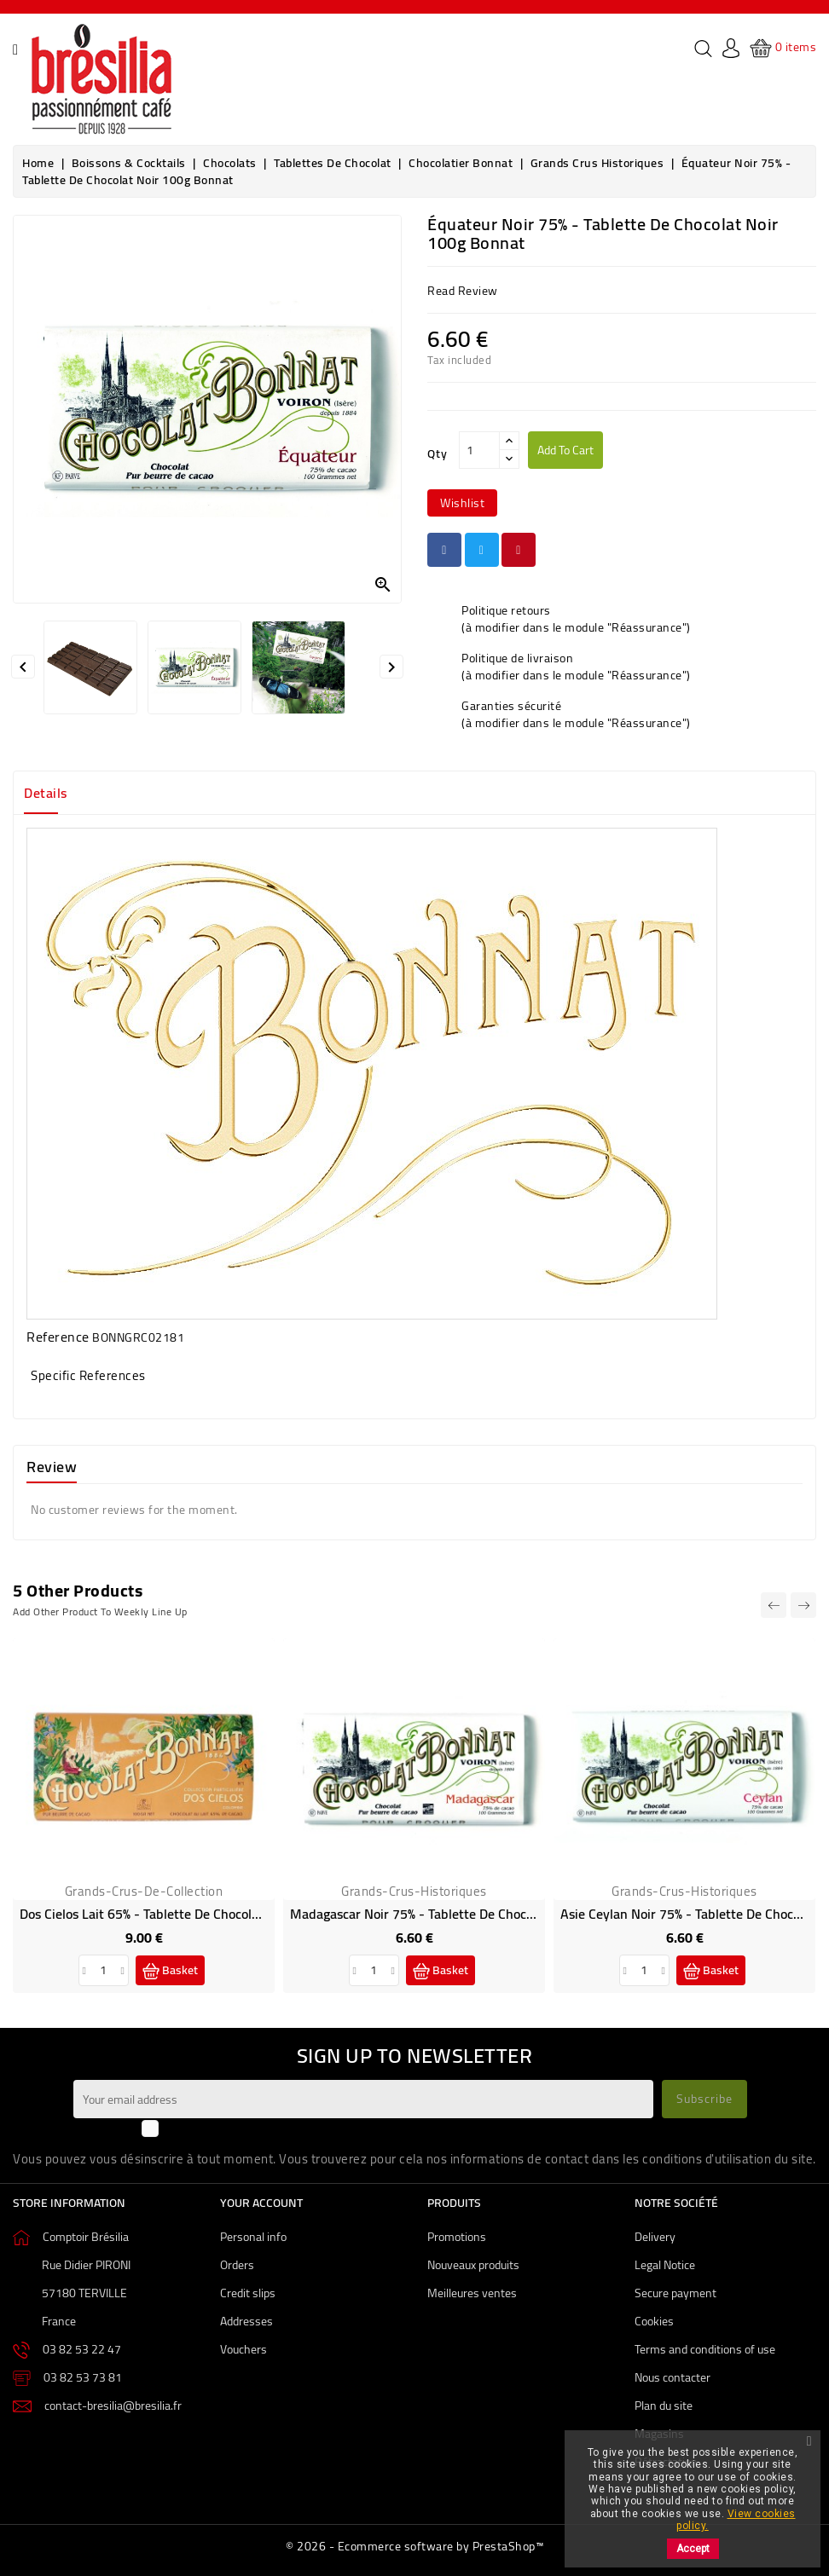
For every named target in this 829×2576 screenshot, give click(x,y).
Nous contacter (672, 2377)
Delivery (655, 2237)
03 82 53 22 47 (82, 2349)
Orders (237, 2265)
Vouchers (243, 2349)
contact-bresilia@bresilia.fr (113, 2405)
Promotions (456, 2237)
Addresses (246, 2321)
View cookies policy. (735, 2520)
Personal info (253, 2237)
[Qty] (479, 450)
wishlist (462, 503)
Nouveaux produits (473, 2265)
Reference (58, 1336)
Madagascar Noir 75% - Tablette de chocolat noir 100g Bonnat (473, 1913)
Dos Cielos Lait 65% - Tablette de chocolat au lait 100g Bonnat (204, 1913)
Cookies (654, 2321)
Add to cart (565, 450)
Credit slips (247, 2293)
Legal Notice (665, 2265)
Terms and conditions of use (705, 2349)
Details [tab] (45, 793)
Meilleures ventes (472, 2293)
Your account (261, 2203)
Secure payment (675, 2293)
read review (462, 290)
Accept (693, 2549)
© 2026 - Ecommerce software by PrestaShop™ (414, 2546)
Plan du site (664, 2405)
